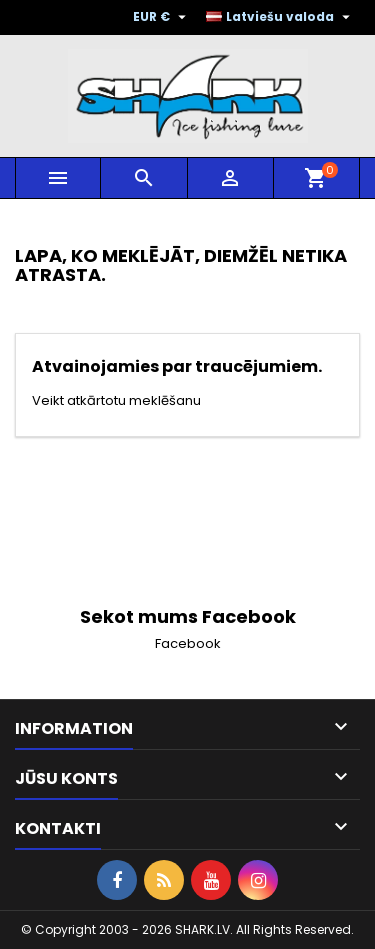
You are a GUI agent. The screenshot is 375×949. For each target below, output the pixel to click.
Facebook (188, 643)
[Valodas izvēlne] (280, 17)
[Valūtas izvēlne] (162, 17)
